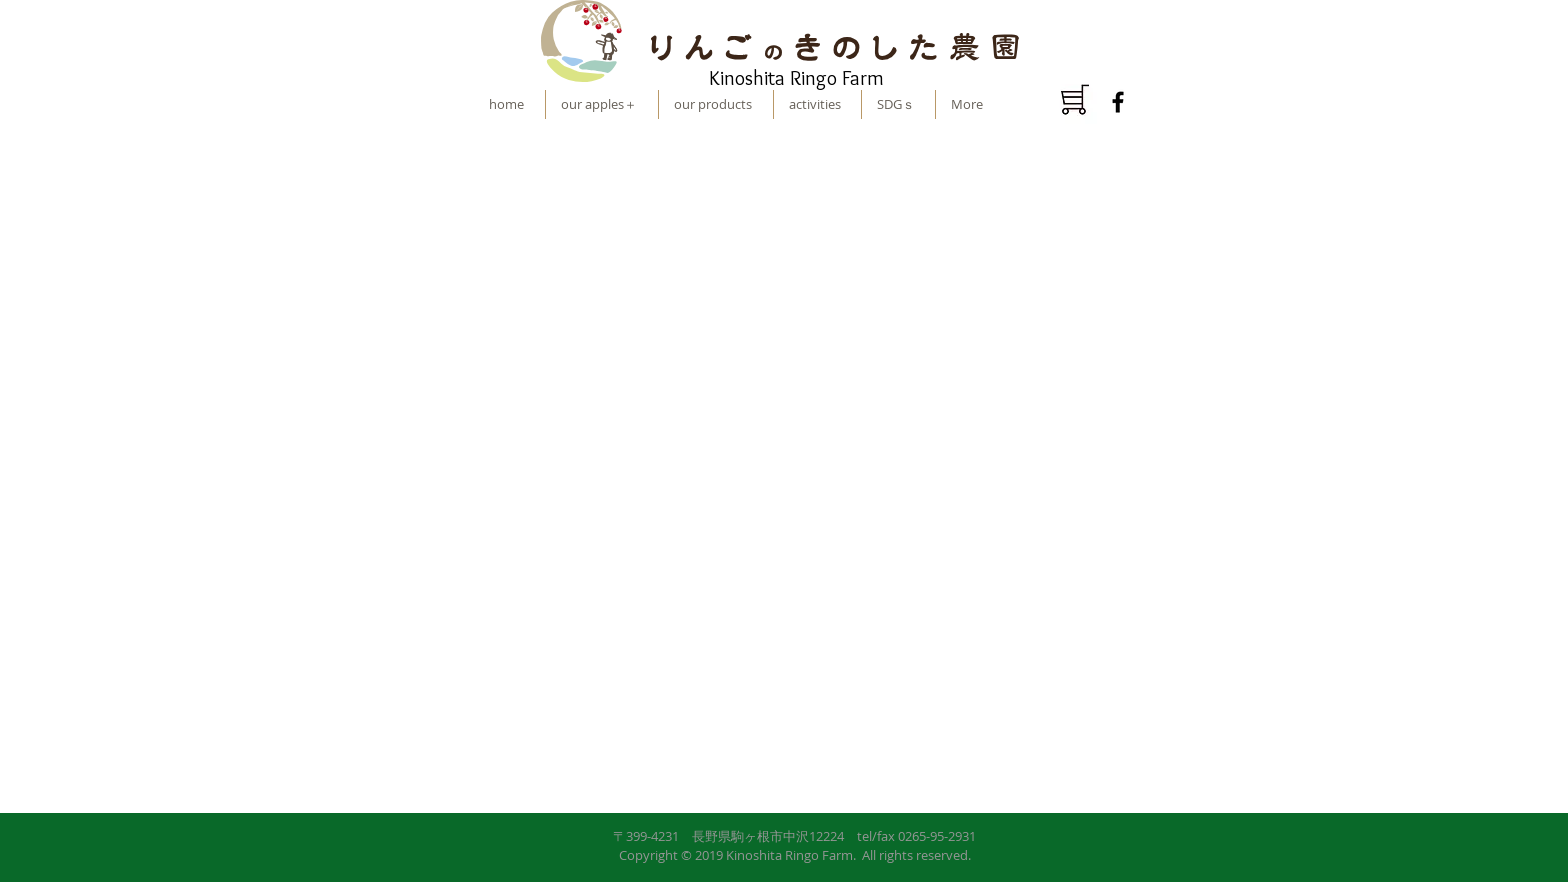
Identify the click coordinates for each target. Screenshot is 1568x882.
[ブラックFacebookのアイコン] (1118, 102)
